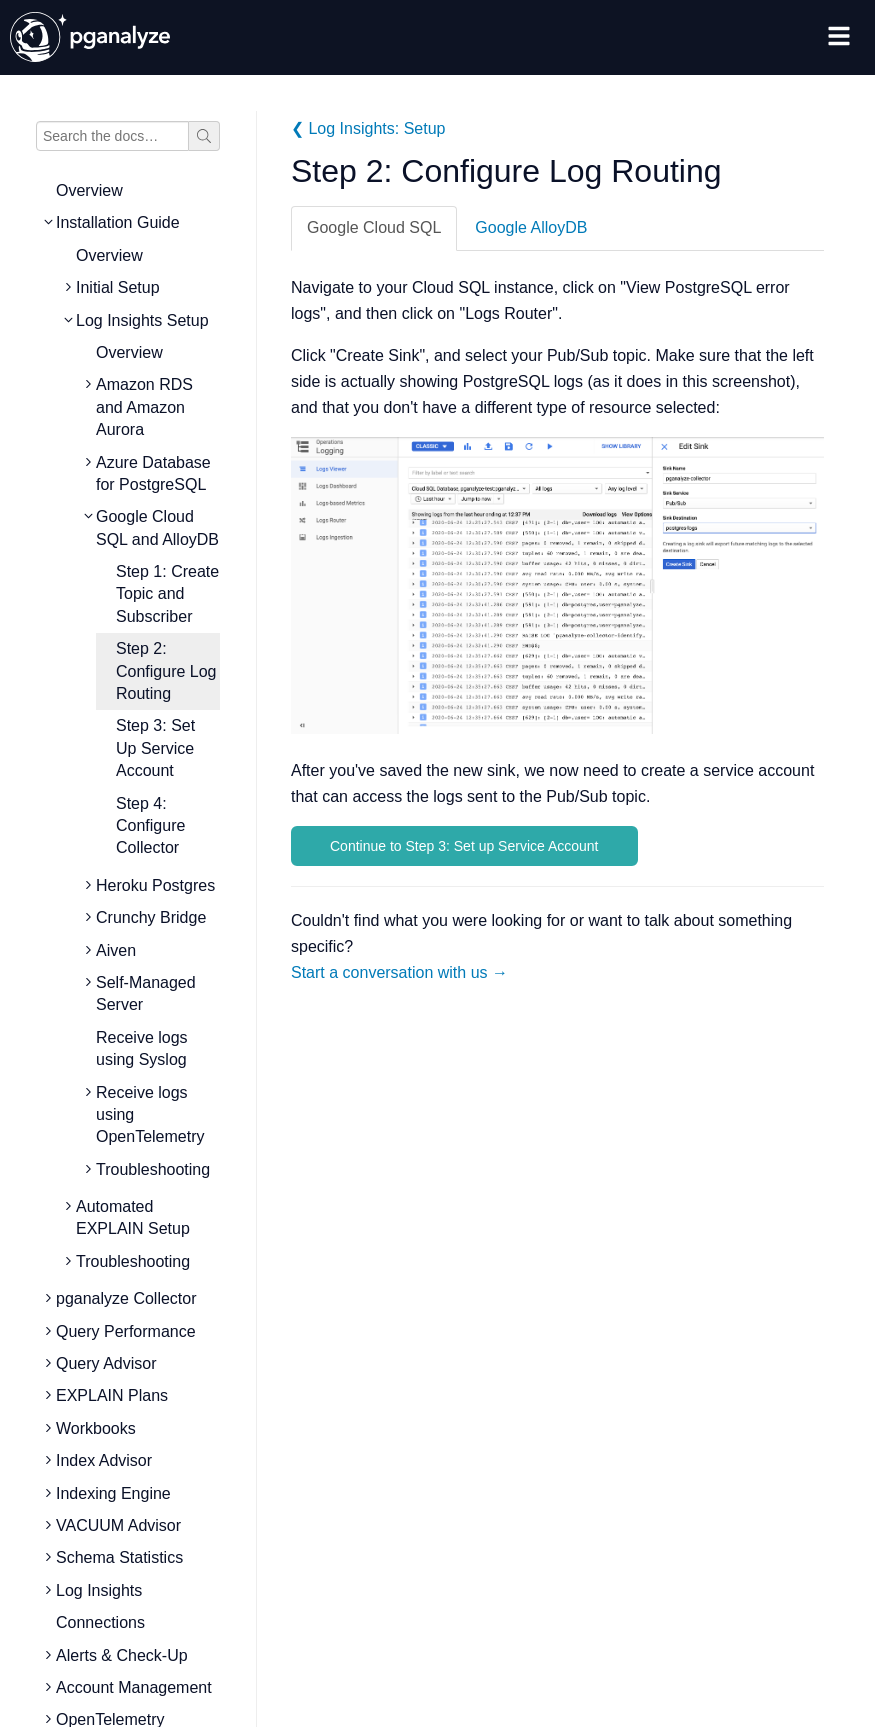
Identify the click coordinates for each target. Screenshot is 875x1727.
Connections (100, 1622)
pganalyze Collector (126, 1298)
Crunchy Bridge (151, 917)
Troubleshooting (153, 1169)
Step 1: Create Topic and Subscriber (167, 594)
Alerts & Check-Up (122, 1655)
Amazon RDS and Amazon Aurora (144, 407)
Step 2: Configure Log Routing (166, 671)
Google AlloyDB (531, 227)
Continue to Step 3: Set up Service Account (464, 846)
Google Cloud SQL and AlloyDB (157, 527)
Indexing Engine (113, 1493)
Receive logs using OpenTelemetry (150, 1115)
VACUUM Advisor (118, 1525)
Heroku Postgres (155, 885)
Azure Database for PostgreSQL (153, 473)
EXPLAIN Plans (112, 1395)
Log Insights (99, 1590)
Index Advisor (104, 1460)
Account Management (134, 1687)
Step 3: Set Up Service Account (155, 748)
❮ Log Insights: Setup (368, 128)
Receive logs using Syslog (142, 1048)
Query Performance (126, 1331)
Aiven (116, 950)
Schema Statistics (119, 1557)
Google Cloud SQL (374, 227)
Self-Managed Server (146, 993)
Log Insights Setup (142, 320)
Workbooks (96, 1428)
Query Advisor (106, 1363)
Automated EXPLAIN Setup (133, 1217)
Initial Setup (118, 287)
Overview (89, 190)
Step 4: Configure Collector (150, 826)
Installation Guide (118, 222)
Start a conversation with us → (399, 972)
